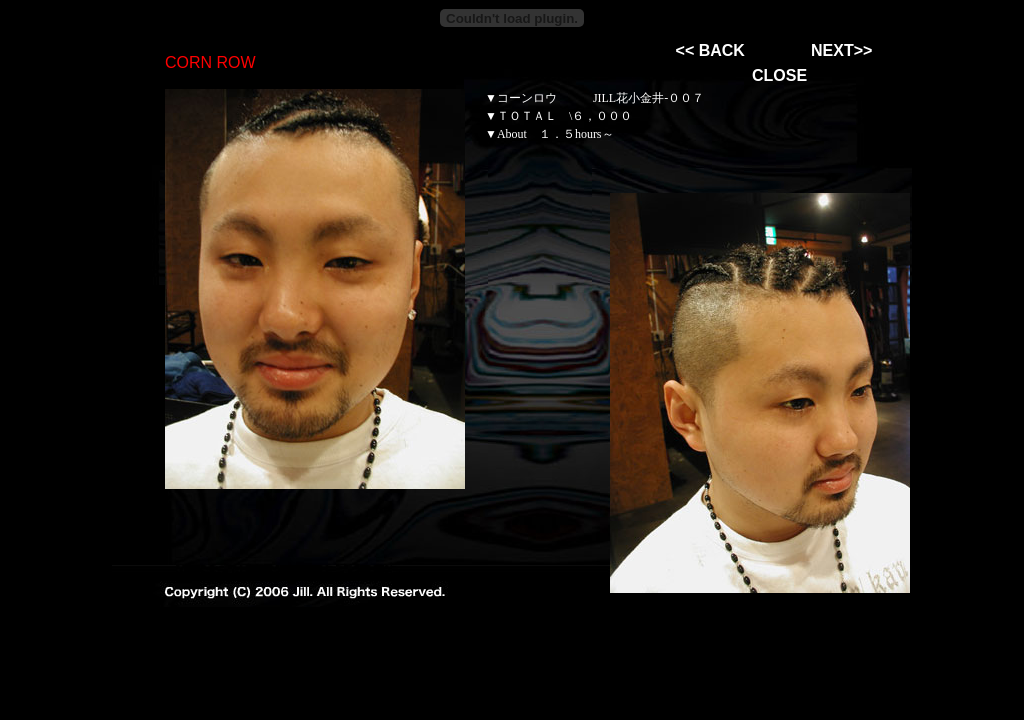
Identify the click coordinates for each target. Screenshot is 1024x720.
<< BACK (710, 50)
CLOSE (779, 75)
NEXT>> (841, 50)
